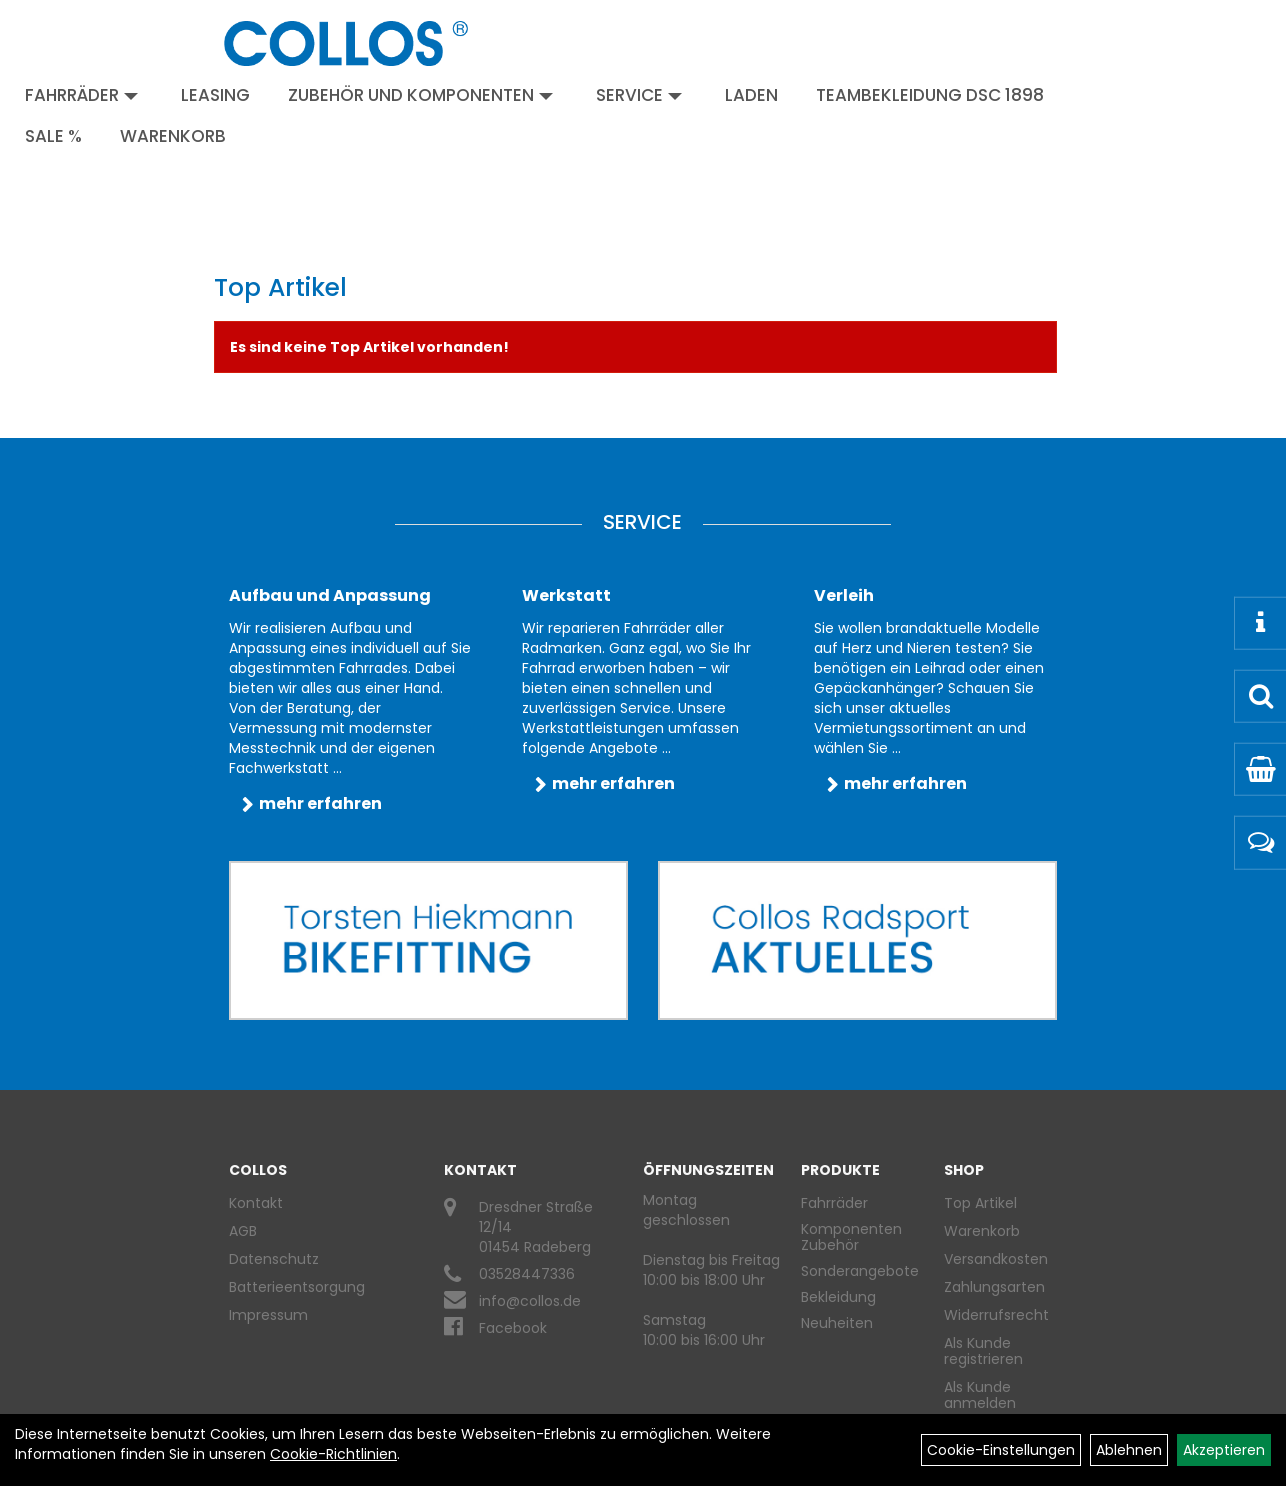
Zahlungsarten (993, 1287)
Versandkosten (993, 1259)
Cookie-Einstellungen (1001, 1450)
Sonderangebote (860, 1271)
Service (639, 95)
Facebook (513, 1328)
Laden (751, 95)
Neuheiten (837, 1323)
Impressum (268, 1315)
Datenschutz (274, 1259)
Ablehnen (1129, 1450)
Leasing (215, 95)
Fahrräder (81, 95)
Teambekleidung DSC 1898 (930, 95)
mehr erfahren (320, 803)
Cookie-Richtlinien (333, 1454)
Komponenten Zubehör (851, 1237)
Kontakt (256, 1203)
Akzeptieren (1224, 1450)
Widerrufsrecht (993, 1315)
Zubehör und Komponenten (420, 95)
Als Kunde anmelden (980, 1395)
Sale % (53, 136)
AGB (243, 1231)
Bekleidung (838, 1297)
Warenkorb (173, 136)
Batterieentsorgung (297, 1287)
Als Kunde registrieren (983, 1351)
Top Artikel (980, 1203)
